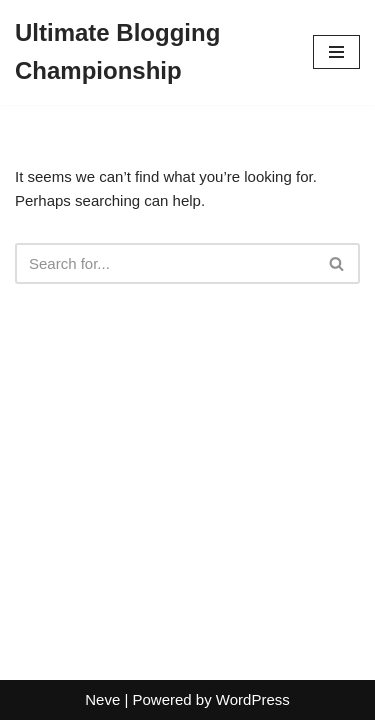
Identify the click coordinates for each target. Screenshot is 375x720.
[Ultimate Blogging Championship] (149, 52)
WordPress (253, 699)
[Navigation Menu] (336, 52)
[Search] (165, 263)
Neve (102, 699)
